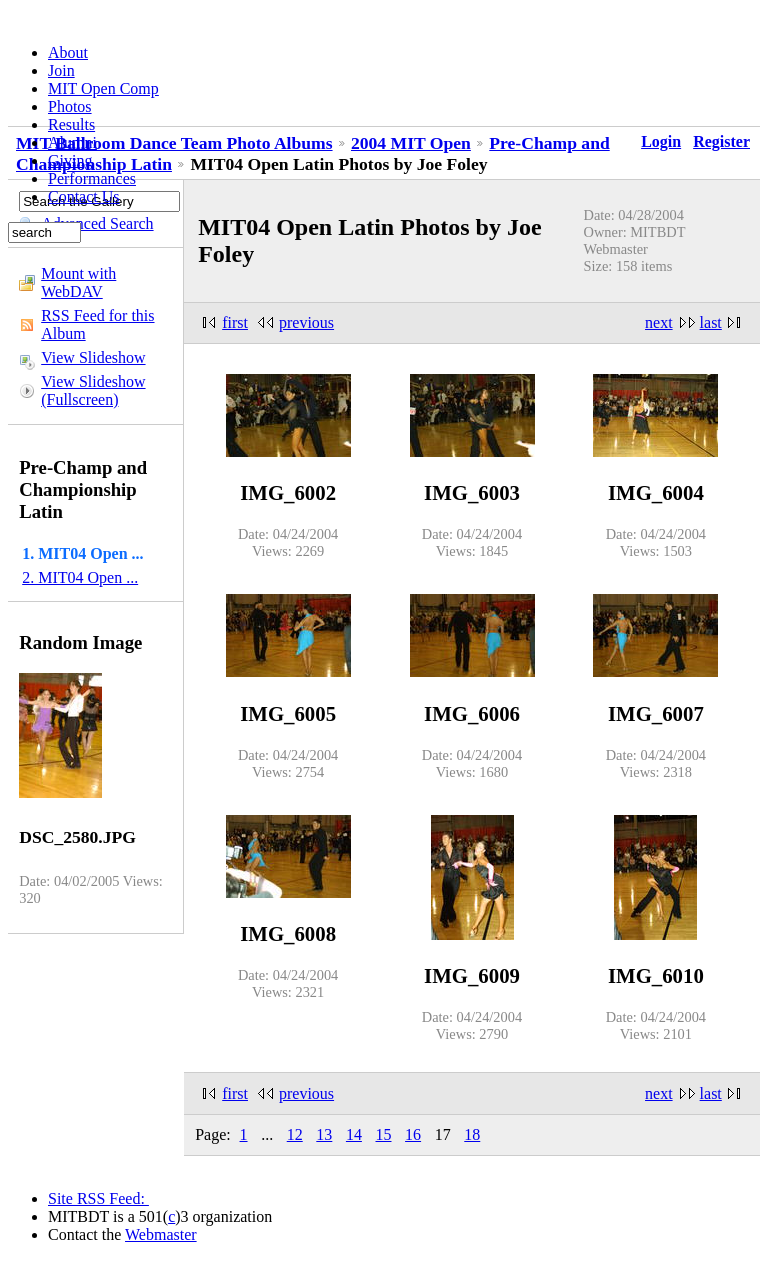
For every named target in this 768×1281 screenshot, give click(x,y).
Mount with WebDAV (78, 282)
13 (324, 1134)
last (711, 322)
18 (472, 1134)
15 (384, 1134)
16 (413, 1134)
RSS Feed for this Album (97, 324)
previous (306, 322)
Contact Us (84, 196)
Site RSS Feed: (98, 1198)
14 (354, 1134)
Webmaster (161, 1234)
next (659, 322)
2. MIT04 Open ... (80, 577)
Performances (92, 178)
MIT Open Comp (103, 88)
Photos (70, 106)
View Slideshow (93, 357)
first (235, 322)
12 (295, 1134)
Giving (70, 160)
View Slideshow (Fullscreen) (93, 390)
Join (61, 70)
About (68, 52)
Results (71, 124)
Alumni (72, 142)
